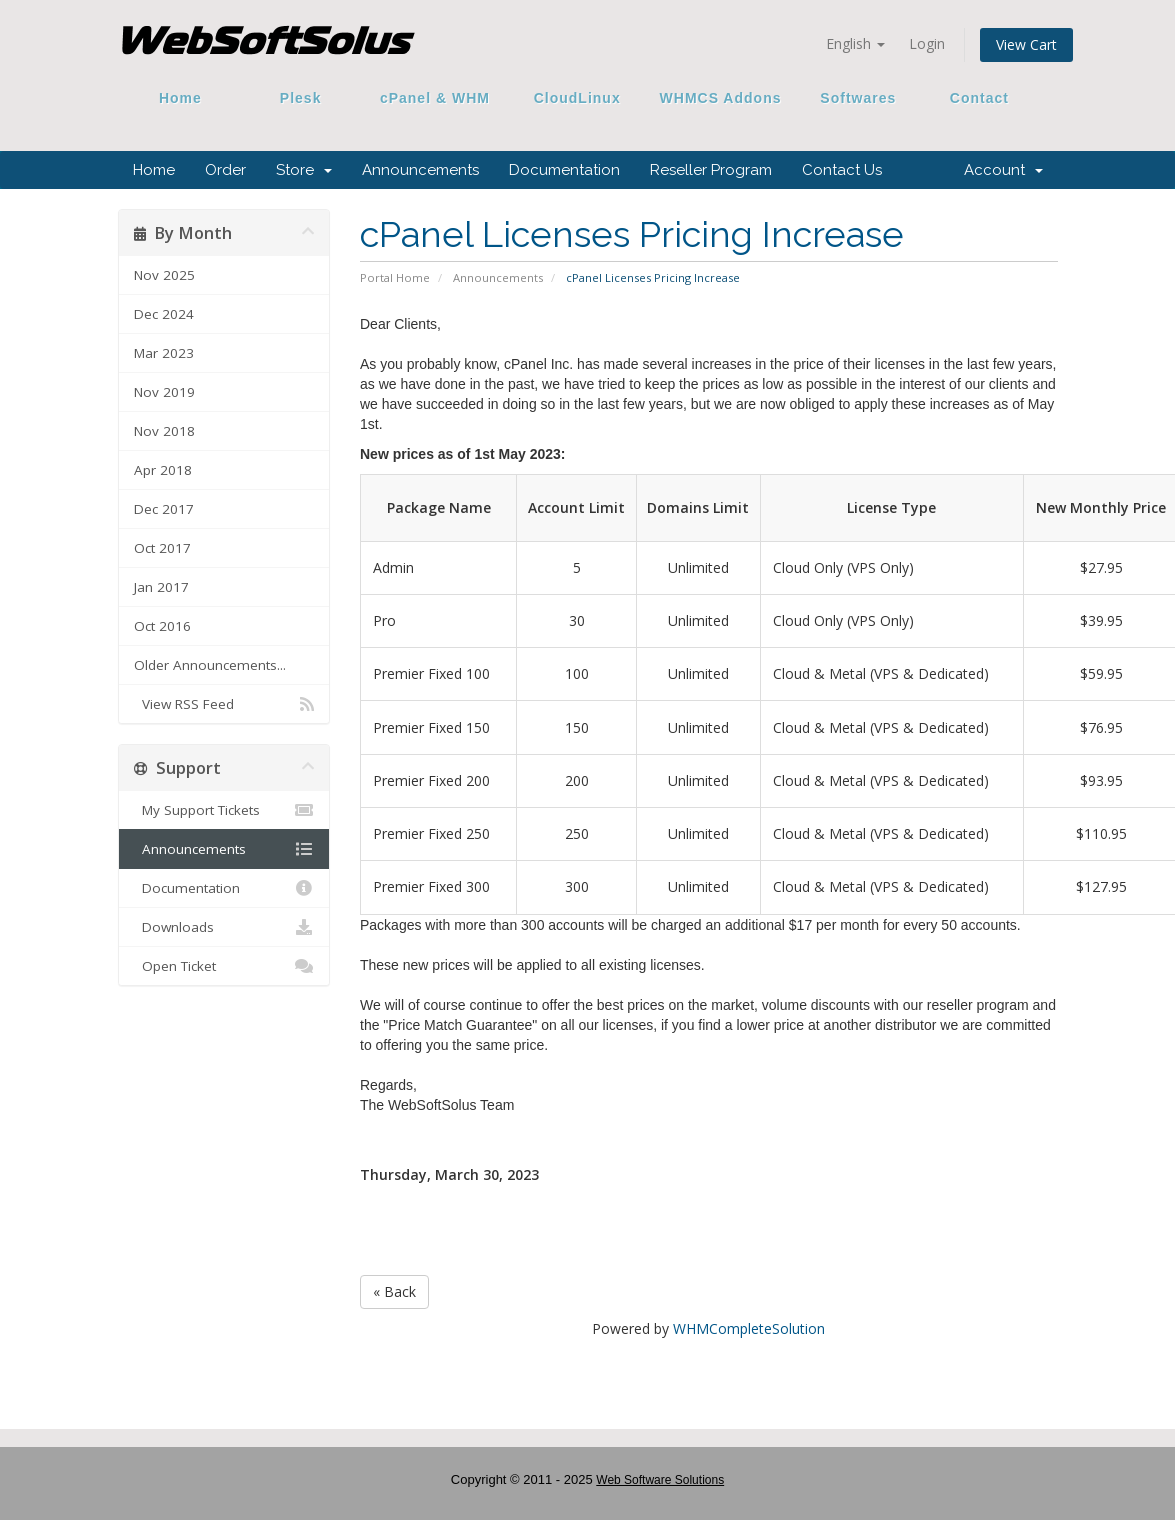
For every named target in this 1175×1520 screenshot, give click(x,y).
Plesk (300, 98)
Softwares (858, 98)
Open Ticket (224, 966)
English (855, 43)
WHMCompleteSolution (749, 1328)
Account (1003, 170)
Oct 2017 (162, 548)
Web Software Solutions (660, 1480)
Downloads (224, 927)
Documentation (564, 170)
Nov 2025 (164, 275)
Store (304, 170)
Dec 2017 (164, 509)
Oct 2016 (162, 626)
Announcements (420, 170)
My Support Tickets (224, 810)
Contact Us (842, 170)
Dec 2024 (164, 314)
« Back (394, 1291)
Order (225, 170)
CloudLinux (577, 98)
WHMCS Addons (721, 98)
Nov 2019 (164, 392)
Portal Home (395, 277)
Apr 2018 (163, 470)
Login (927, 43)
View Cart (1026, 44)
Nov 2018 (164, 431)
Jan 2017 (161, 587)
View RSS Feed (224, 704)
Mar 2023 (164, 353)
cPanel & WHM (435, 98)
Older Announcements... (210, 665)
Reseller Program (711, 170)
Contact (972, 98)
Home (181, 98)
